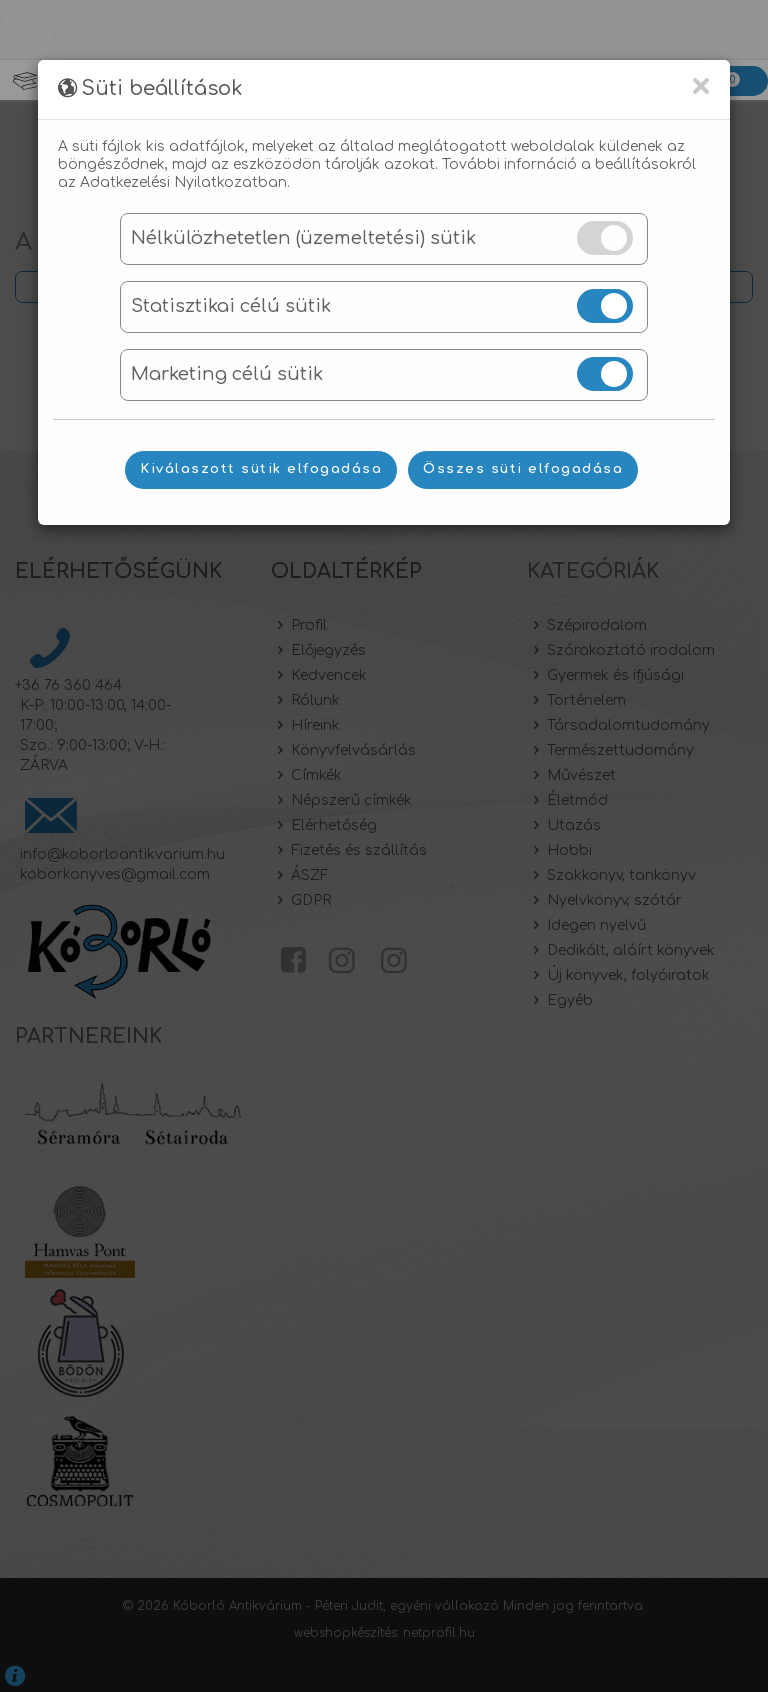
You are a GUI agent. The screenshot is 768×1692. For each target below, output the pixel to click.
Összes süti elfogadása (523, 469)
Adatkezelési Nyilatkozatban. (185, 182)
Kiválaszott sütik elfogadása (261, 469)
